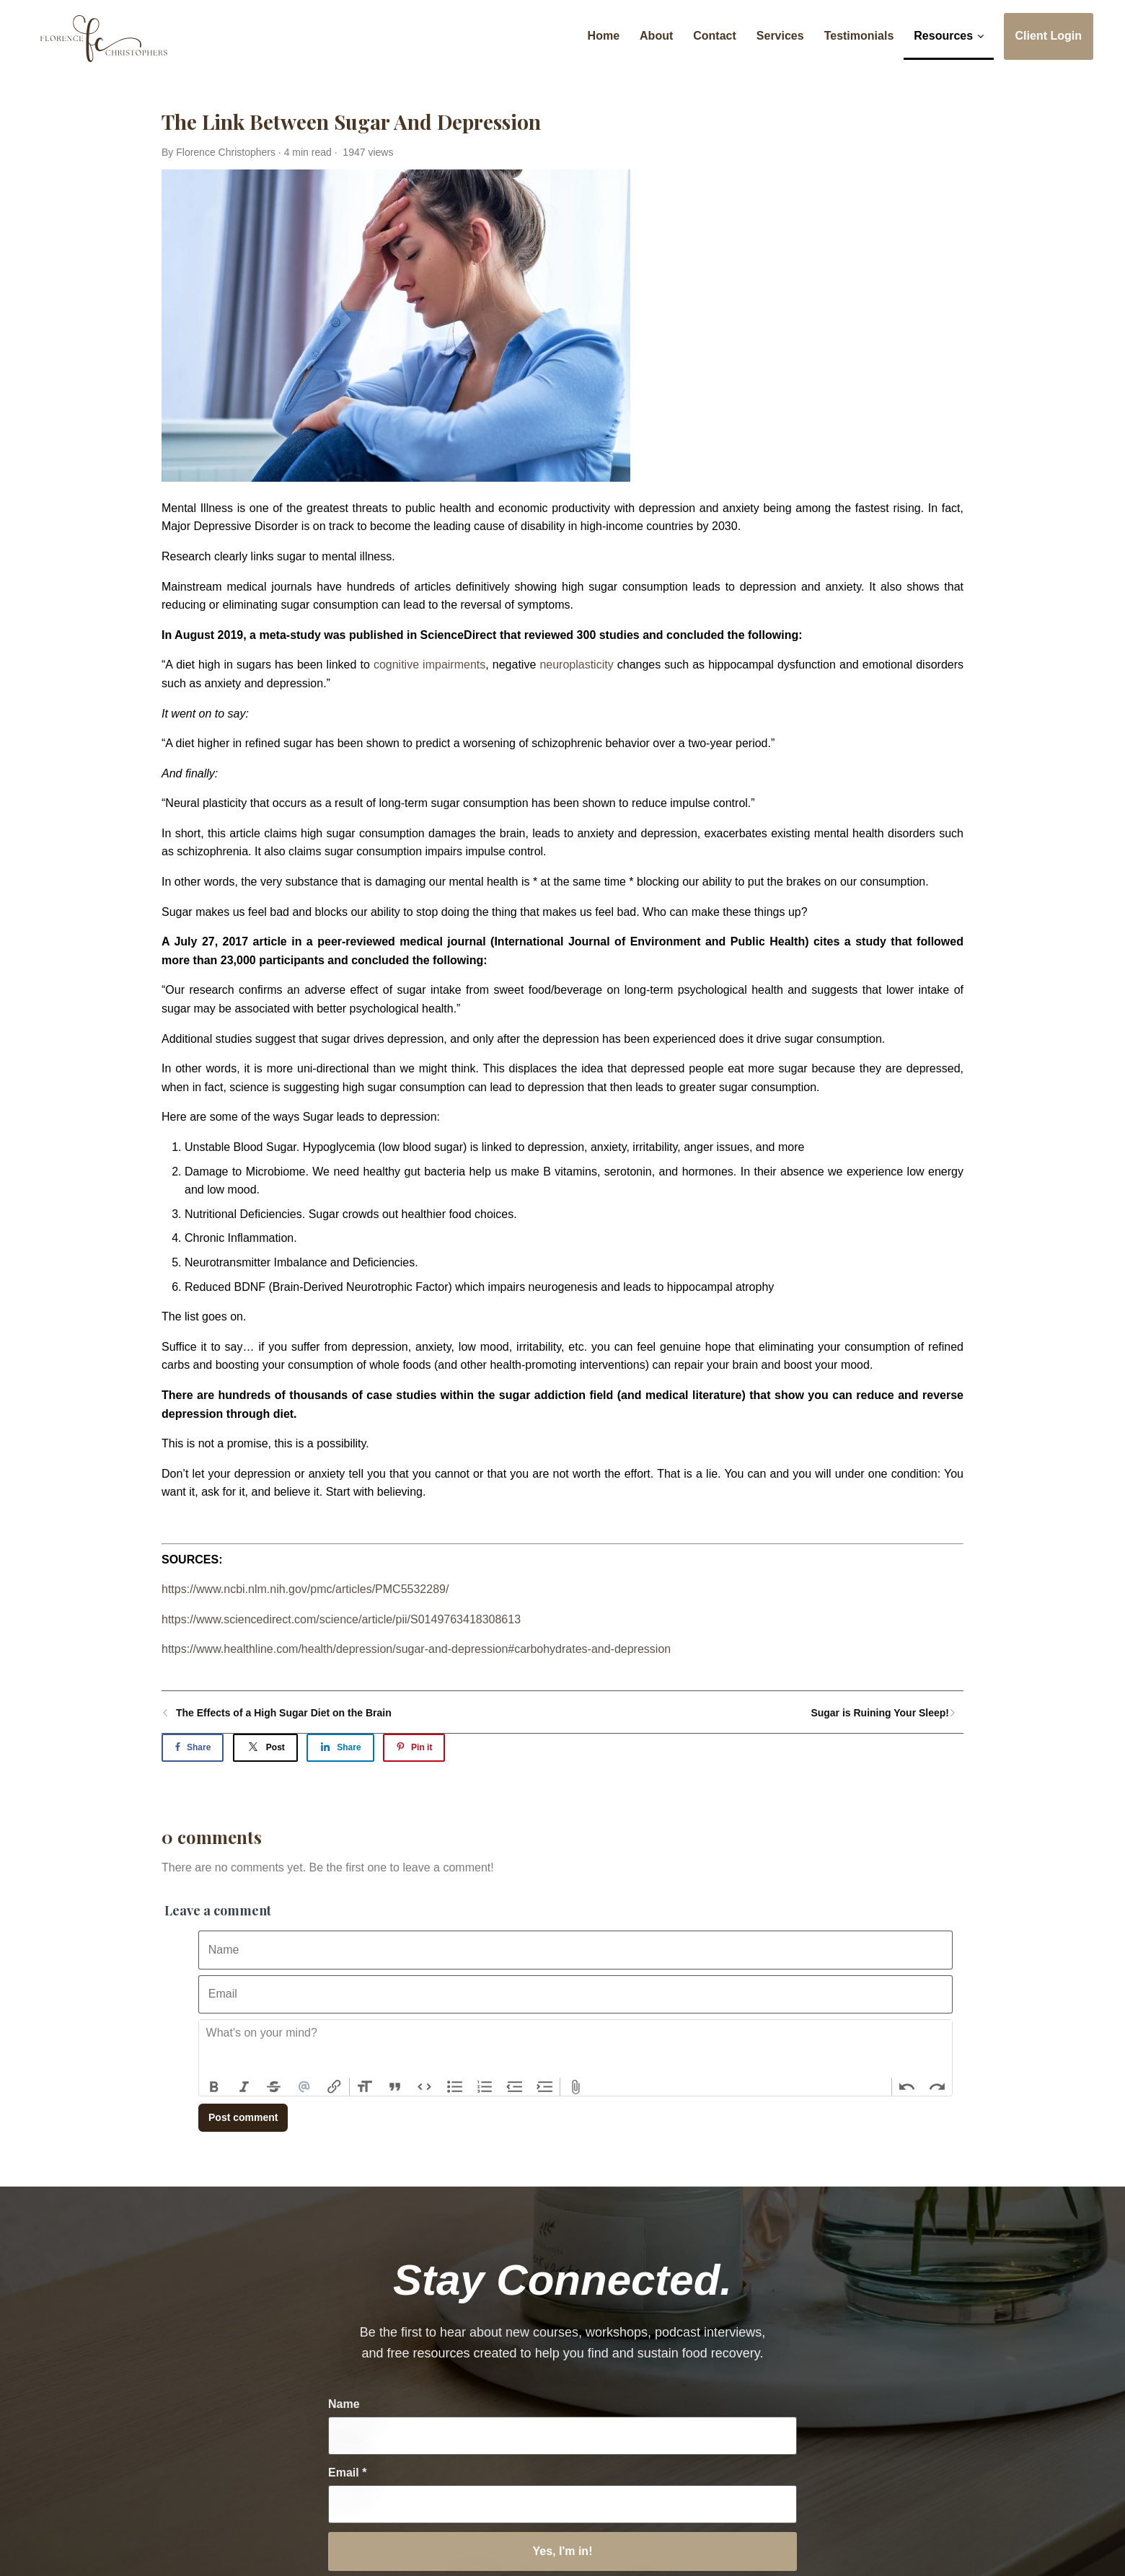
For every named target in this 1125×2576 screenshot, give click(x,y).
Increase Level (545, 2087)
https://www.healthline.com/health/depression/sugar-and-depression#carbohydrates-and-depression (416, 1649)
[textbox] (575, 2049)
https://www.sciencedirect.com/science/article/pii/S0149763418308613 (341, 1619)
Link (334, 2087)
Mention (304, 2087)
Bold (214, 2087)
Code (425, 2087)
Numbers (484, 2087)
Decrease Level (515, 2087)
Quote (395, 2087)
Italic (244, 2087)
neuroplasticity (576, 664)
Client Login (1048, 36)
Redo (937, 2087)
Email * (347, 2472)
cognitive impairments (429, 664)
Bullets (455, 2087)
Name (344, 2404)
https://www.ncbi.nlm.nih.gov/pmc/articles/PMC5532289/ (305, 1589)
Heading (365, 2087)
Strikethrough (274, 2087)
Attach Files (575, 2087)
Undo (907, 2087)
